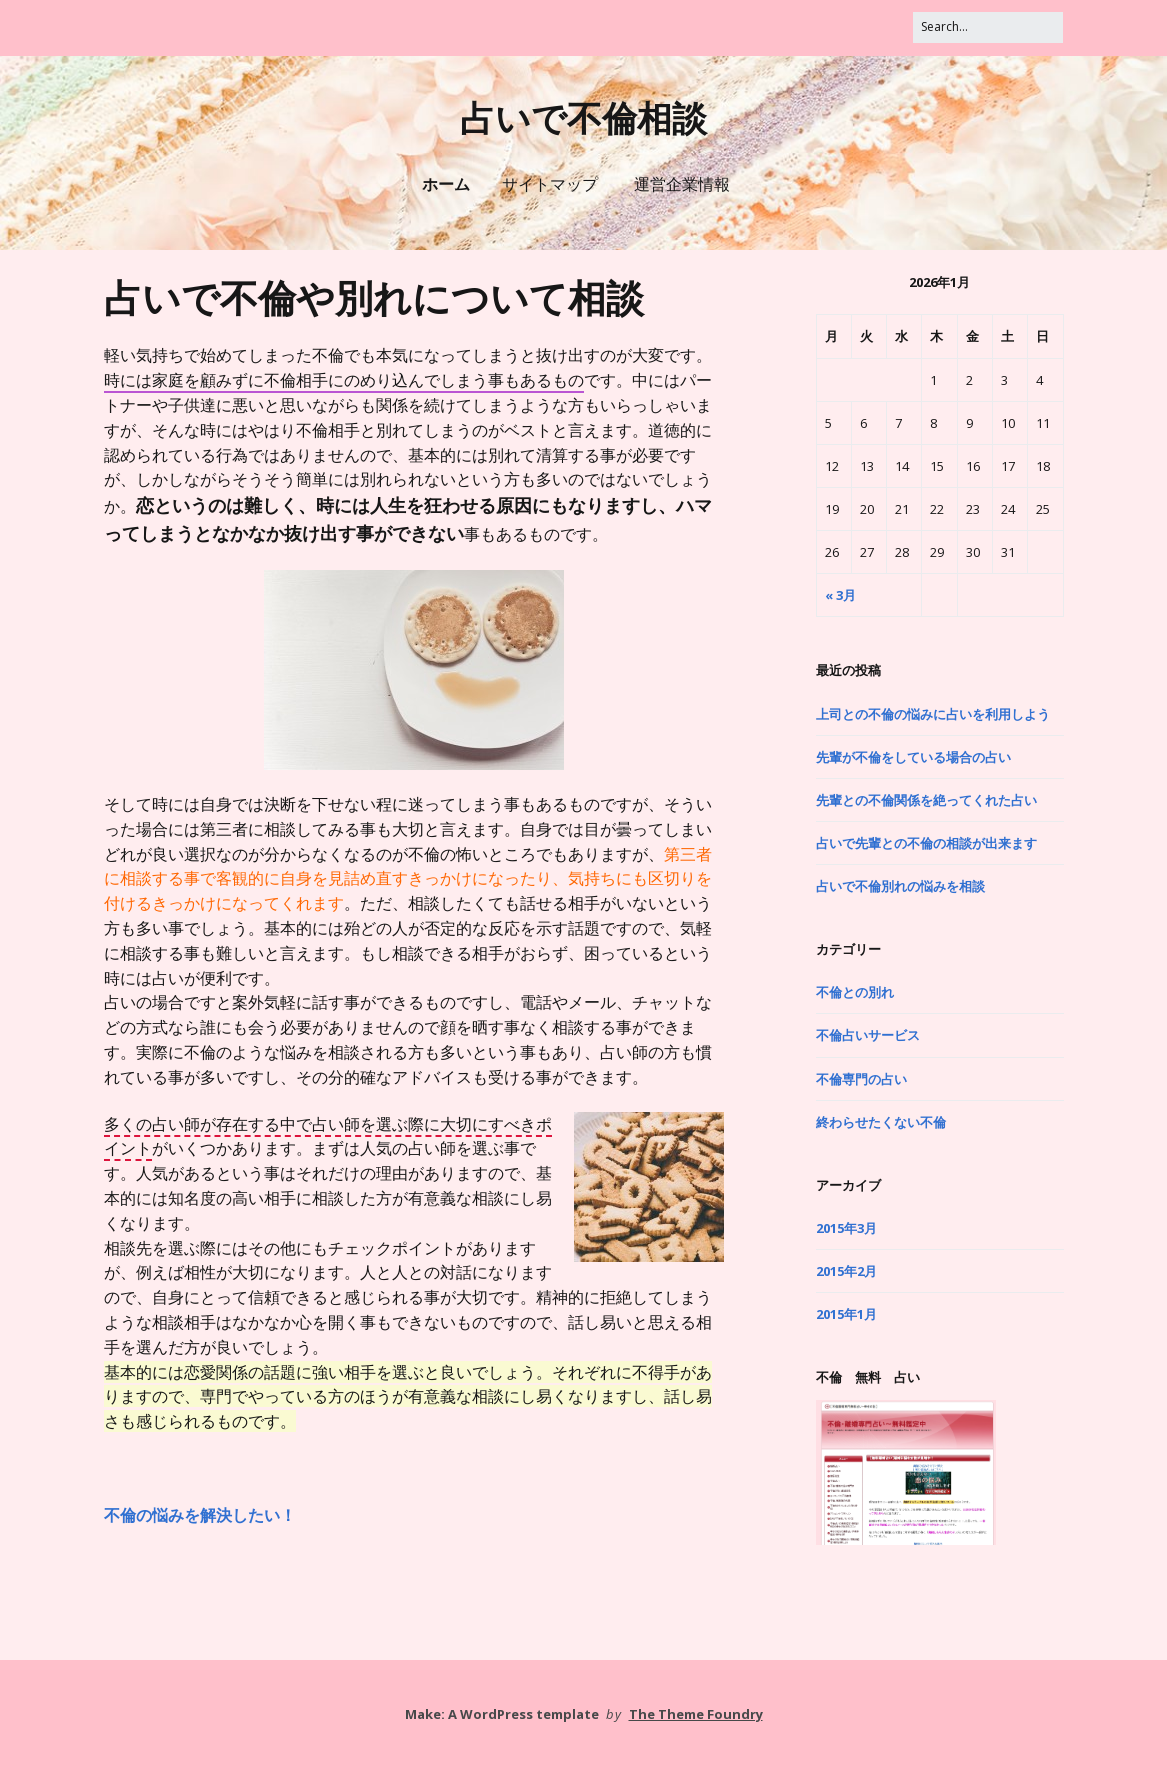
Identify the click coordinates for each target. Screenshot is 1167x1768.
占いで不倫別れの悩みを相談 (900, 886)
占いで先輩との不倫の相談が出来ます (926, 843)
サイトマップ (550, 184)
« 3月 (840, 595)
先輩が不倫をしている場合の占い (913, 757)
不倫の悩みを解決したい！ (200, 1515)
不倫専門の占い (861, 1079)
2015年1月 (846, 1314)
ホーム (446, 184)
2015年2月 (846, 1271)
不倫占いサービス (868, 1035)
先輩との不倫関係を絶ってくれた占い (926, 800)
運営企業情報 (682, 184)
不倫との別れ (855, 992)
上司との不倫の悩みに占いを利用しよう (933, 714)
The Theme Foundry (696, 1714)
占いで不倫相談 (583, 119)
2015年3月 (846, 1228)
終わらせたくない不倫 (881, 1122)
